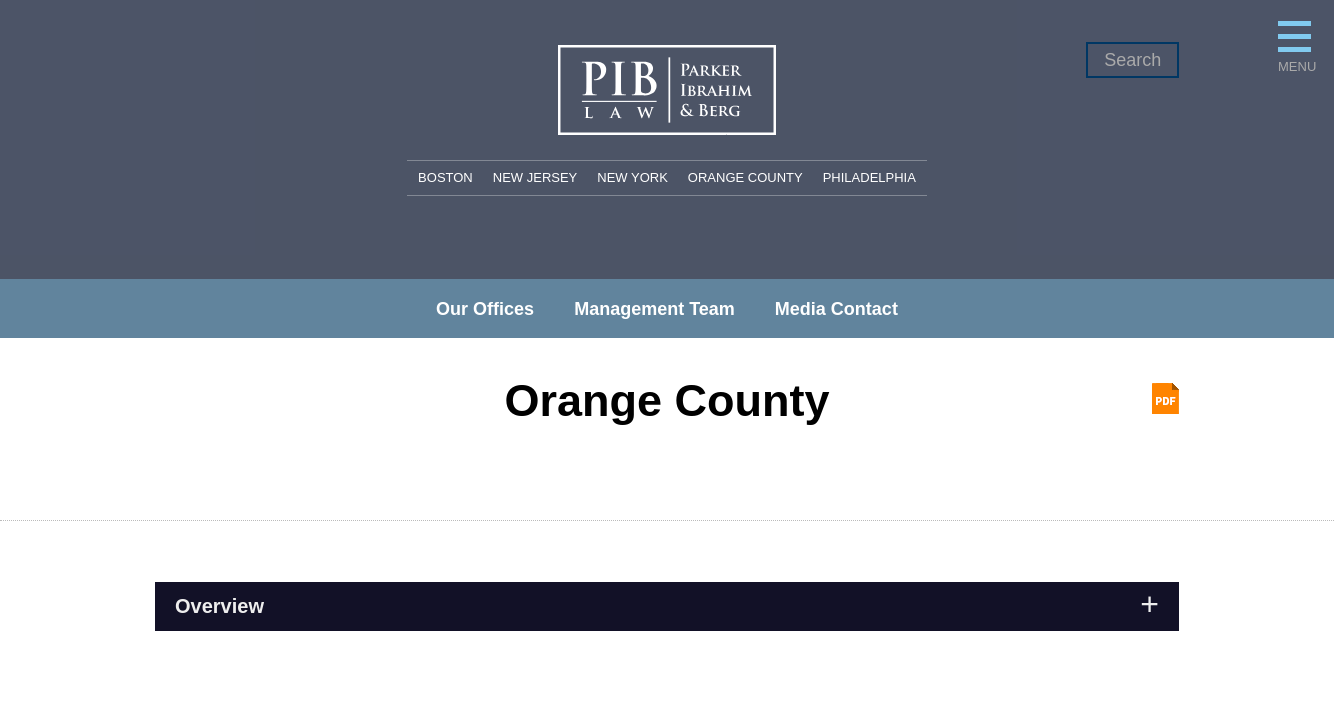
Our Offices (485, 309)
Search (1132, 60)
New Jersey (535, 177)
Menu (1050, 97)
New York (632, 177)
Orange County (745, 177)
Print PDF (1165, 398)
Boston (445, 177)
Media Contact (836, 309)
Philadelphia (869, 177)
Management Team (654, 309)
